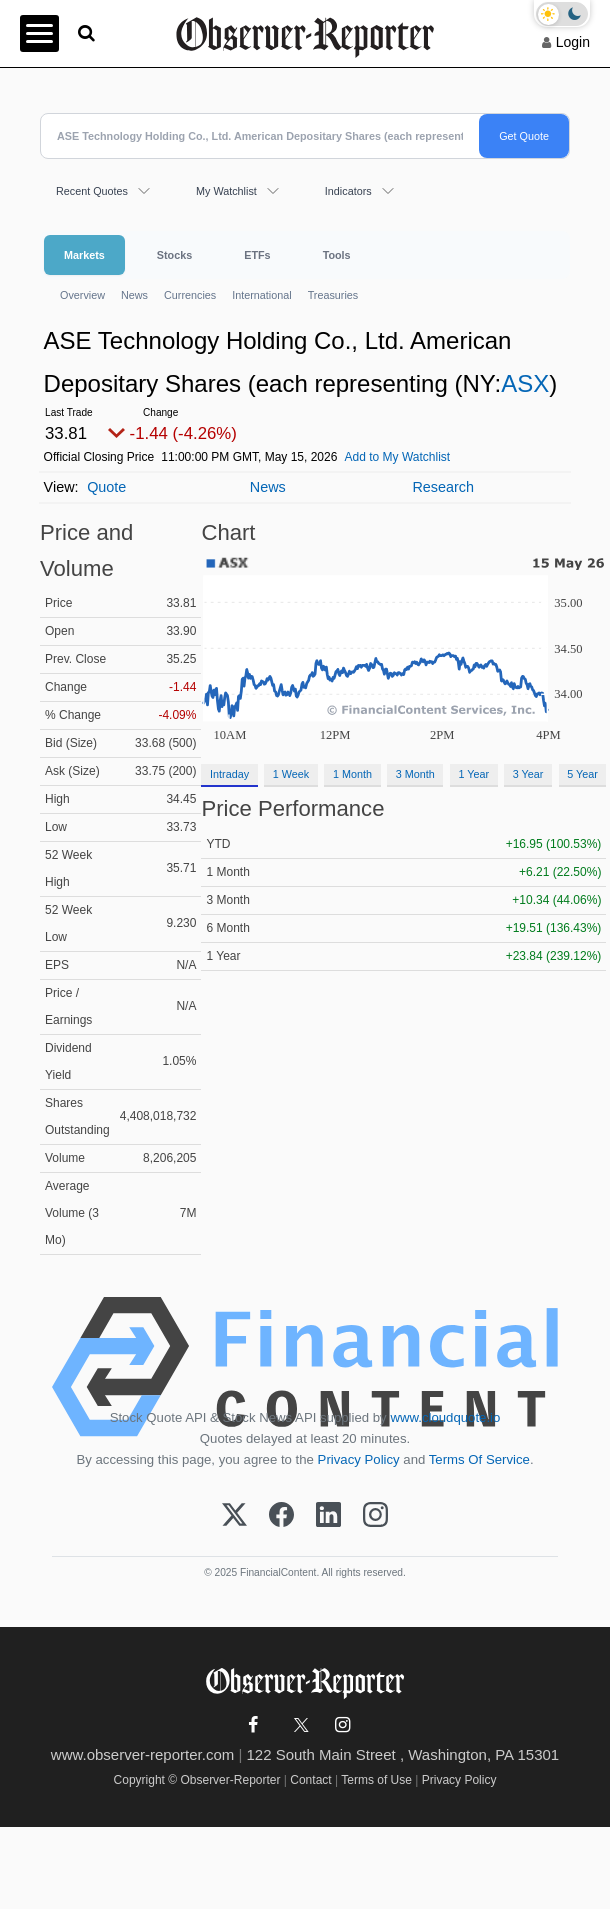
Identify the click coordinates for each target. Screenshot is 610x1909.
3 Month (415, 774)
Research (443, 487)
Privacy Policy (359, 1459)
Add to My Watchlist (398, 457)
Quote (106, 487)
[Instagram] (375, 1516)
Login (573, 42)
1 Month (352, 774)
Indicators (348, 191)
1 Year (473, 774)
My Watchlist (226, 191)
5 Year (582, 774)
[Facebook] (281, 1516)
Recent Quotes (92, 191)
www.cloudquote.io (445, 1417)
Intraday (229, 774)
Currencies (190, 295)
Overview (82, 295)
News (134, 295)
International (261, 295)
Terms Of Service (479, 1459)
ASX (525, 383)
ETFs (257, 255)
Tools (337, 255)
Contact (310, 1780)
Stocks (174, 255)
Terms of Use (376, 1780)
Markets (84, 255)
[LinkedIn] (328, 1516)
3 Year (528, 774)
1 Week (291, 774)
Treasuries (333, 295)
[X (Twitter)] (234, 1516)
